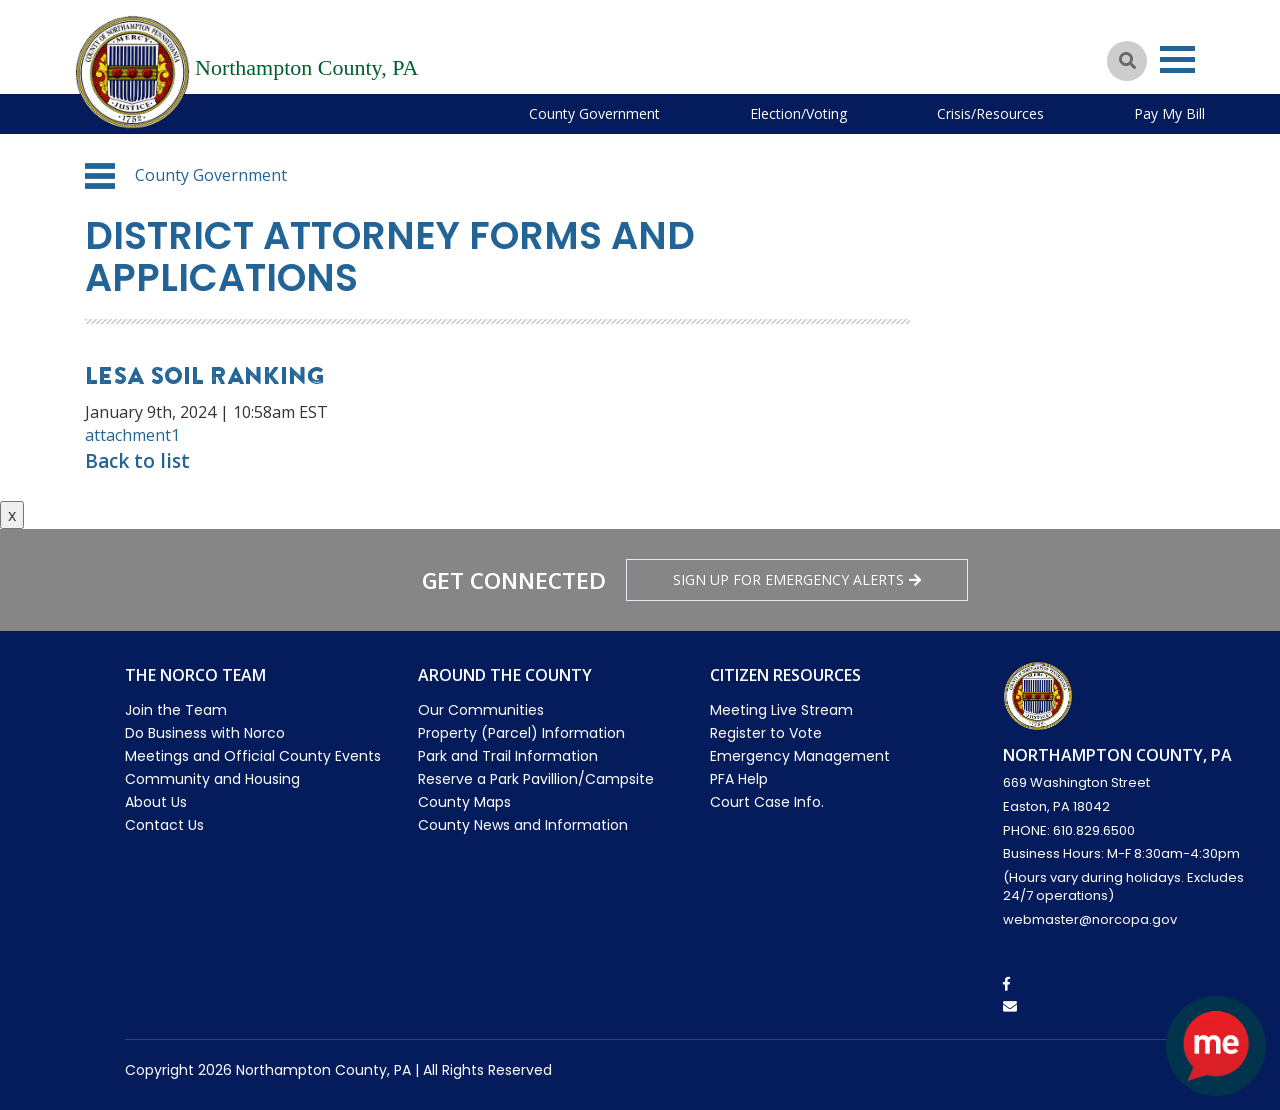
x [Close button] (12, 515)
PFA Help (739, 779)
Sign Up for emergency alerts (797, 579)
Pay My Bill (1169, 113)
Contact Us (164, 825)
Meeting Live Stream (781, 710)
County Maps (464, 802)
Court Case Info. (767, 802)
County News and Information (523, 825)
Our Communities (481, 710)
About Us (156, 802)
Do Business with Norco (205, 733)
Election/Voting (798, 113)
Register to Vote (766, 733)
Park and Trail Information (508, 756)
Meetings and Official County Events (253, 756)
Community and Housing (212, 779)
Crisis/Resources (990, 113)
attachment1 (132, 435)
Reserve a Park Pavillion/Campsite (536, 779)
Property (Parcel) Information (521, 733)
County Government (594, 113)
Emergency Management (800, 756)
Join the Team (176, 710)
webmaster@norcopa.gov (1090, 919)
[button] (100, 176)
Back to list (137, 461)
